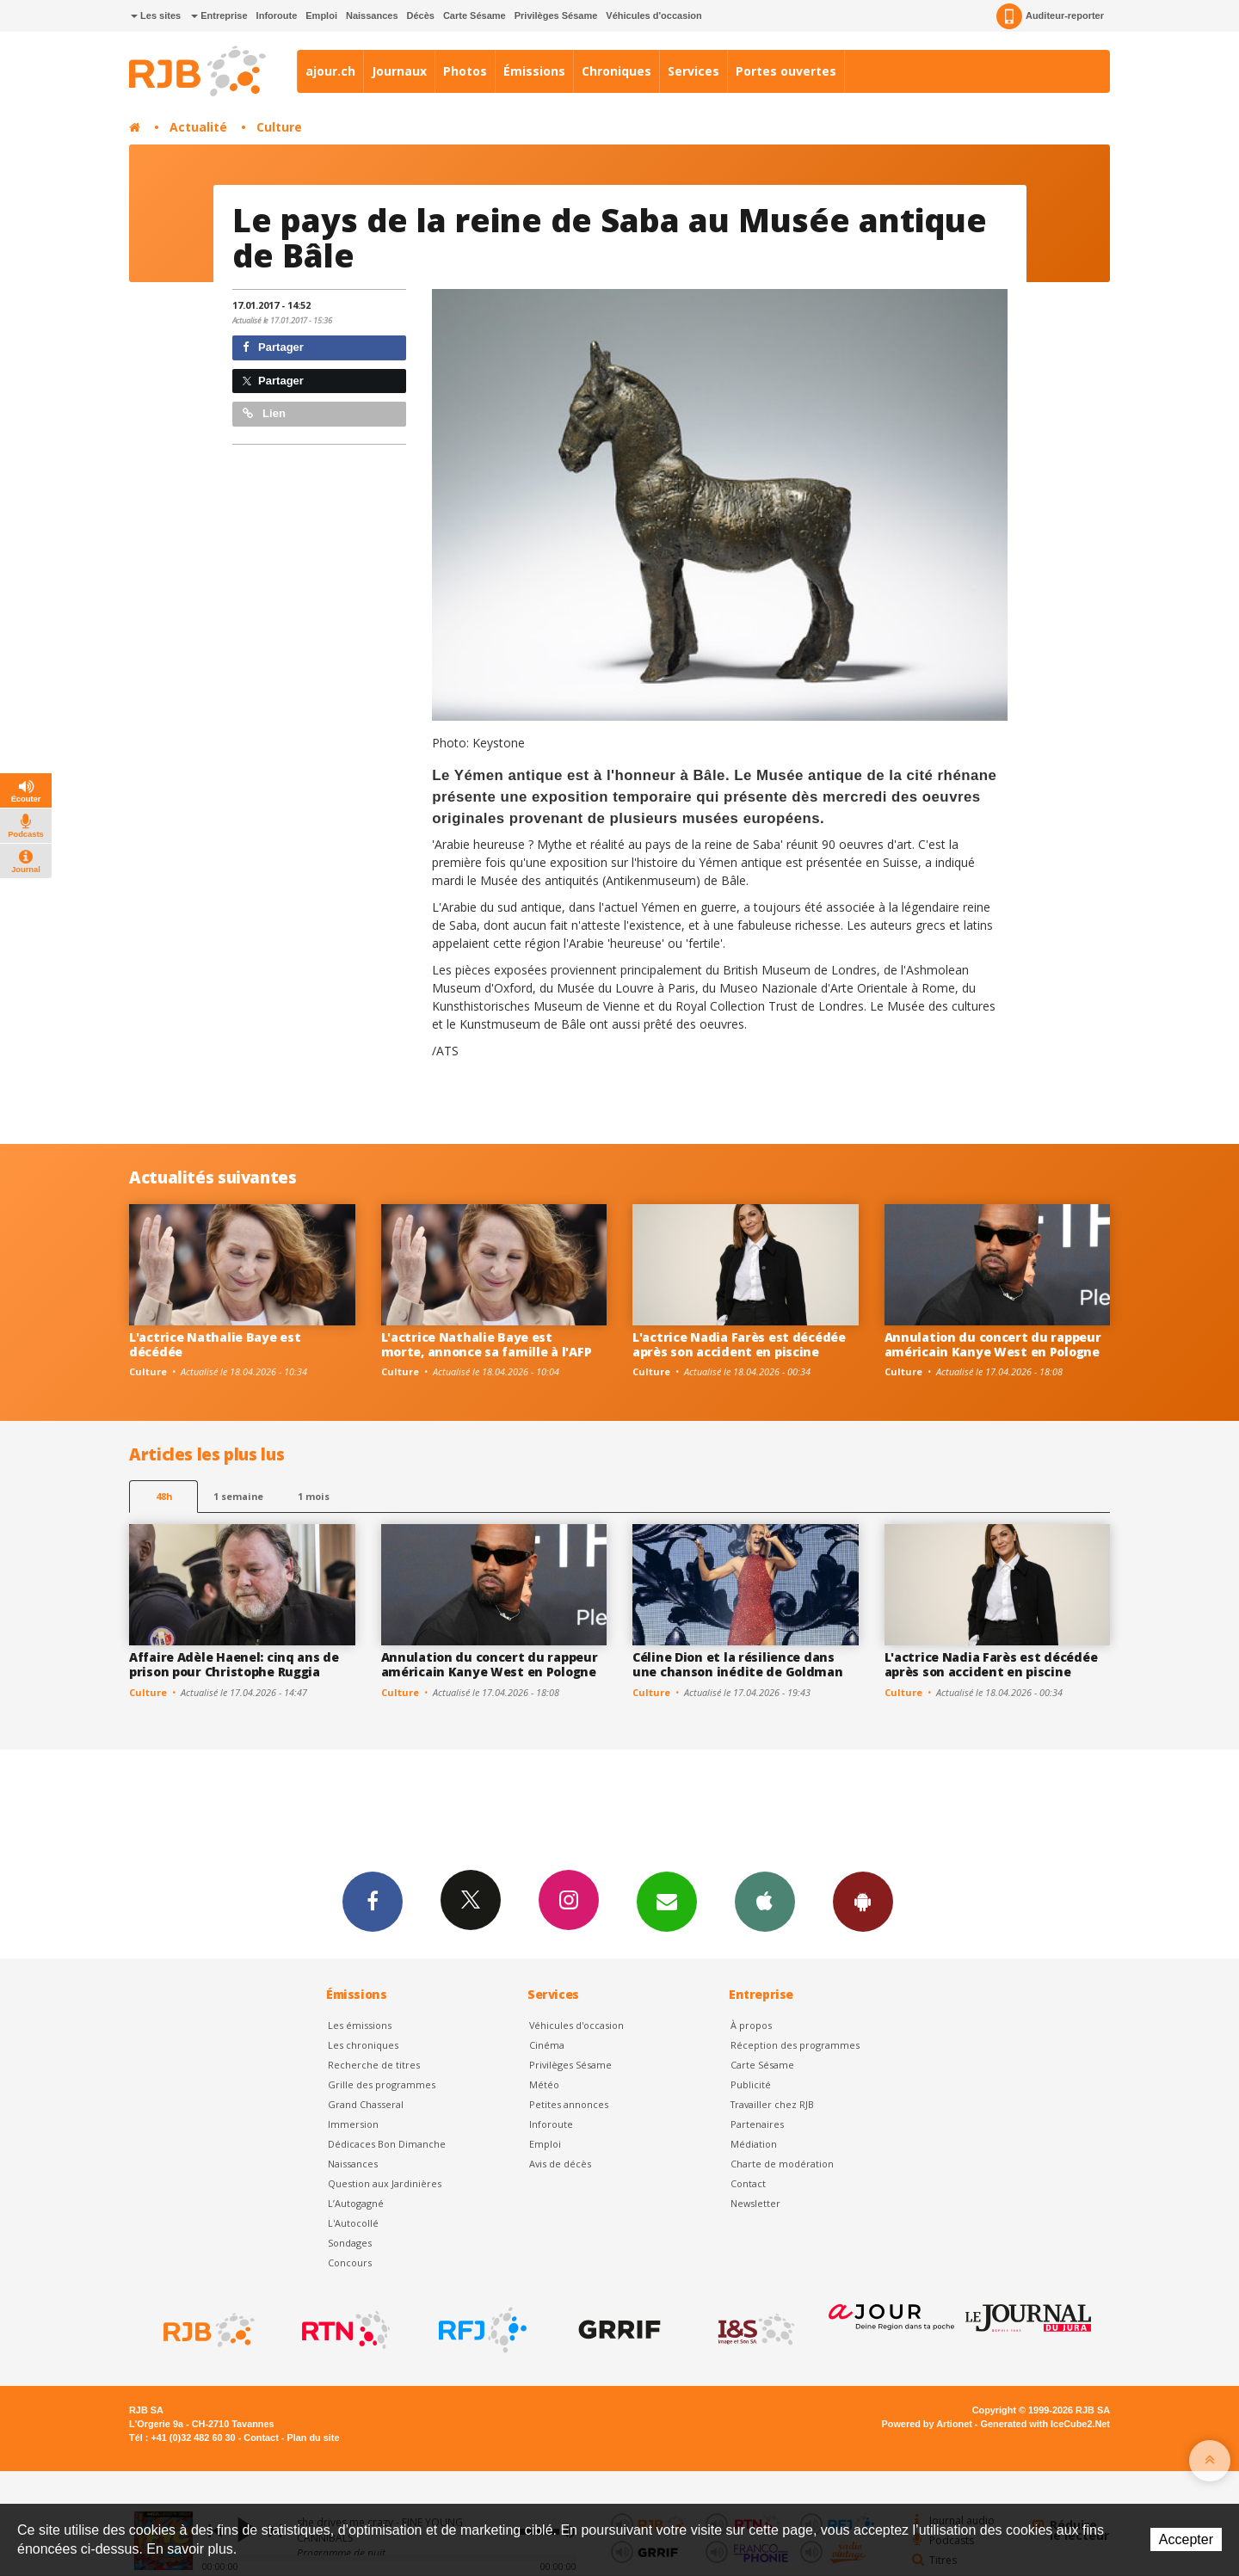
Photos (465, 71)
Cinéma (546, 2044)
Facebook (372, 1901)
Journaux (399, 71)
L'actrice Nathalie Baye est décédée (214, 1344)
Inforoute (277, 15)
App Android (863, 1901)
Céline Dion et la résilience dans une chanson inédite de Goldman (737, 1664)
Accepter (1186, 2539)
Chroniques (616, 71)
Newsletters (667, 1901)
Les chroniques (363, 2044)
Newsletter (755, 2203)
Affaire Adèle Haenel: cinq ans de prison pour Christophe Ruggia (234, 1664)
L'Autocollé (353, 2223)
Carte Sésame (474, 15)
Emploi (321, 15)
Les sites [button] (156, 15)
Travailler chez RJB (772, 2104)
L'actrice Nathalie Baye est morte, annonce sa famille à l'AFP (486, 1344)
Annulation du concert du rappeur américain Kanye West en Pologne (993, 1344)
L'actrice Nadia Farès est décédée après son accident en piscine (739, 1344)
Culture (279, 127)
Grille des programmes (381, 2084)
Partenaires (757, 2124)
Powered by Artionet (927, 2424)
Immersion (353, 2124)
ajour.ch (330, 71)
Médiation (753, 2143)
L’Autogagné (356, 2203)
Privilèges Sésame (556, 15)
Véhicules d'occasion (653, 15)
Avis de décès (560, 2163)
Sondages (350, 2242)
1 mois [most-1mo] (314, 1496)
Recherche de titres (374, 2064)
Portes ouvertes (786, 71)
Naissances (372, 15)
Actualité (198, 127)
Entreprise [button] (219, 15)
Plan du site (313, 2437)
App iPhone (765, 1901)
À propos (751, 2025)
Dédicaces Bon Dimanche (387, 2143)
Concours (350, 2262)
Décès (421, 15)
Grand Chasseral (366, 2104)
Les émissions (359, 2025)
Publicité (750, 2084)
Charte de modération (782, 2163)
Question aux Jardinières (384, 2183)
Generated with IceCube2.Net (1045, 2424)
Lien (264, 413)
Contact (748, 2183)
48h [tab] (164, 1496)
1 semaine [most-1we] (238, 1496)
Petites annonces (568, 2104)
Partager (273, 347)
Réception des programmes (795, 2044)
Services (693, 71)
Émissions (534, 71)
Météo (544, 2084)
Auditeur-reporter (1050, 16)
